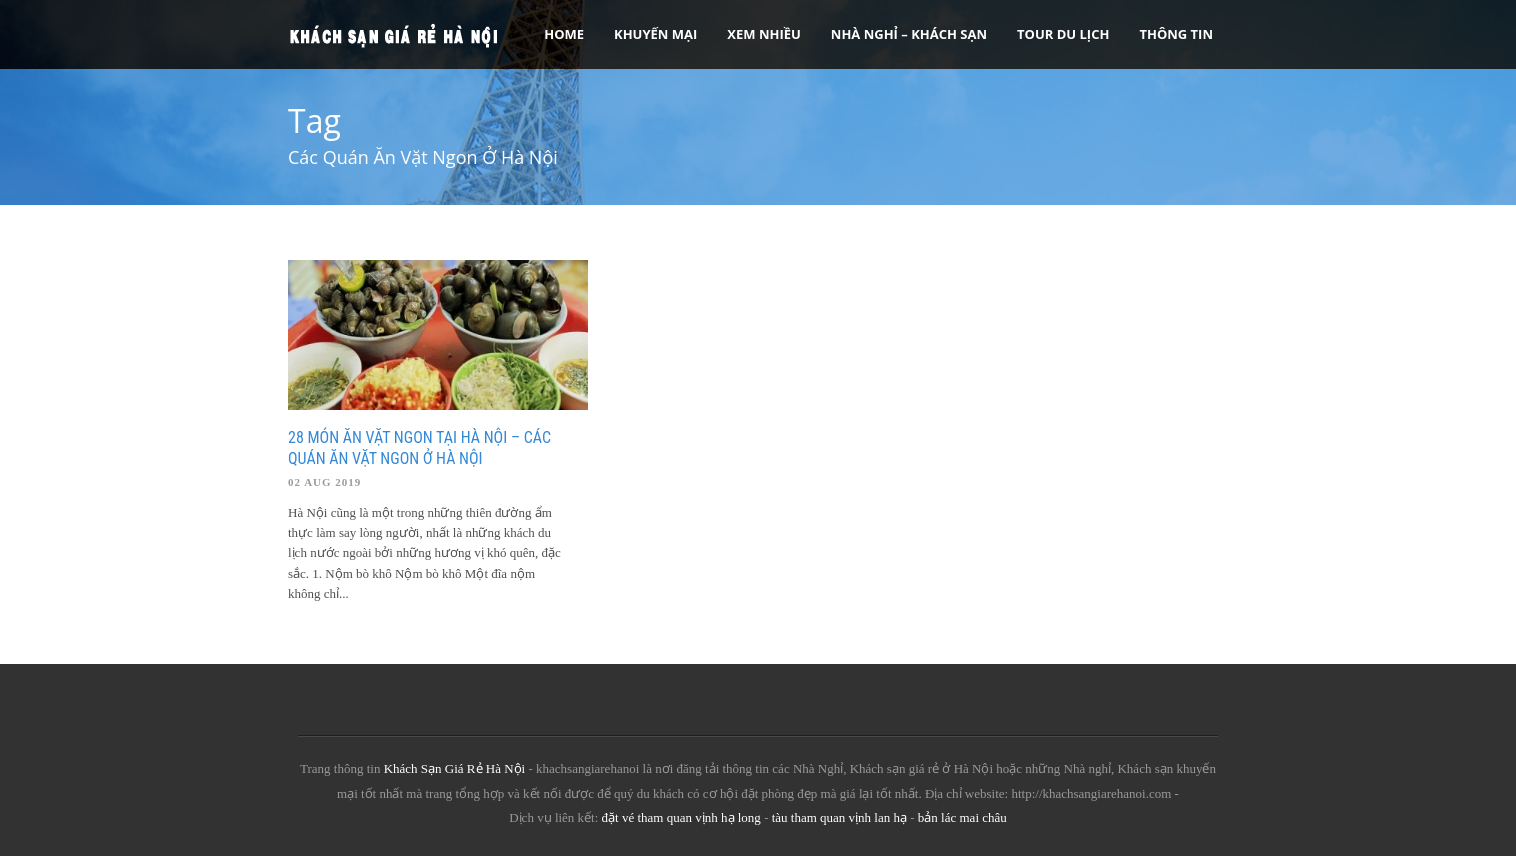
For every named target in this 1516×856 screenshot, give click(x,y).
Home (564, 34)
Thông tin (1176, 34)
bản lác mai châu (962, 817)
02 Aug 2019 (324, 482)
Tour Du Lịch (1063, 34)
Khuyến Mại (655, 34)
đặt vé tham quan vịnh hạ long (681, 817)
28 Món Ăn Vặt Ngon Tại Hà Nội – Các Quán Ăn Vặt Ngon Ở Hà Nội (419, 448)
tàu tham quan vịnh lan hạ (839, 817)
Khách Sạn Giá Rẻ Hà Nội (455, 768)
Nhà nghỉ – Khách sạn (909, 34)
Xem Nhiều (764, 34)
